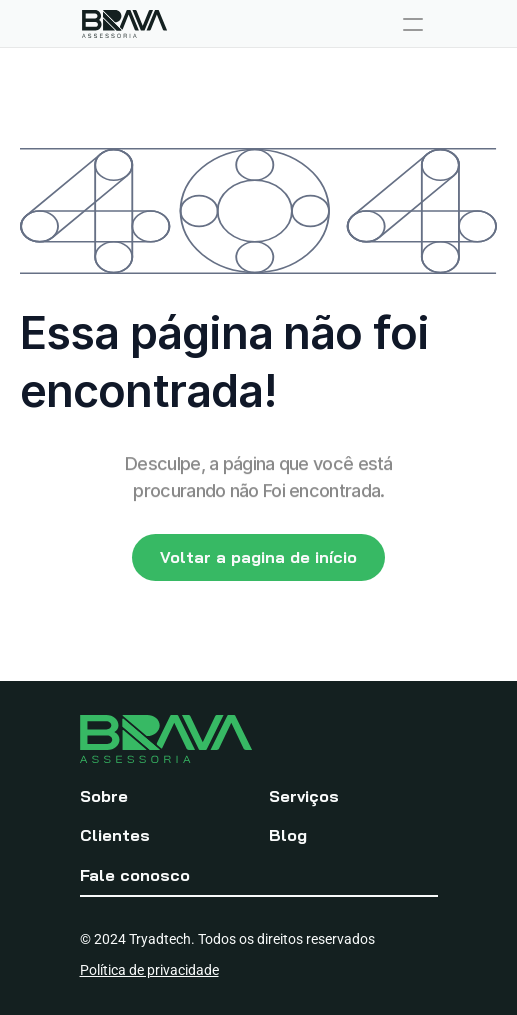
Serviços (304, 796)
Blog (288, 835)
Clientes (115, 835)
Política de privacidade (149, 970)
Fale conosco (135, 875)
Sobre (104, 796)
